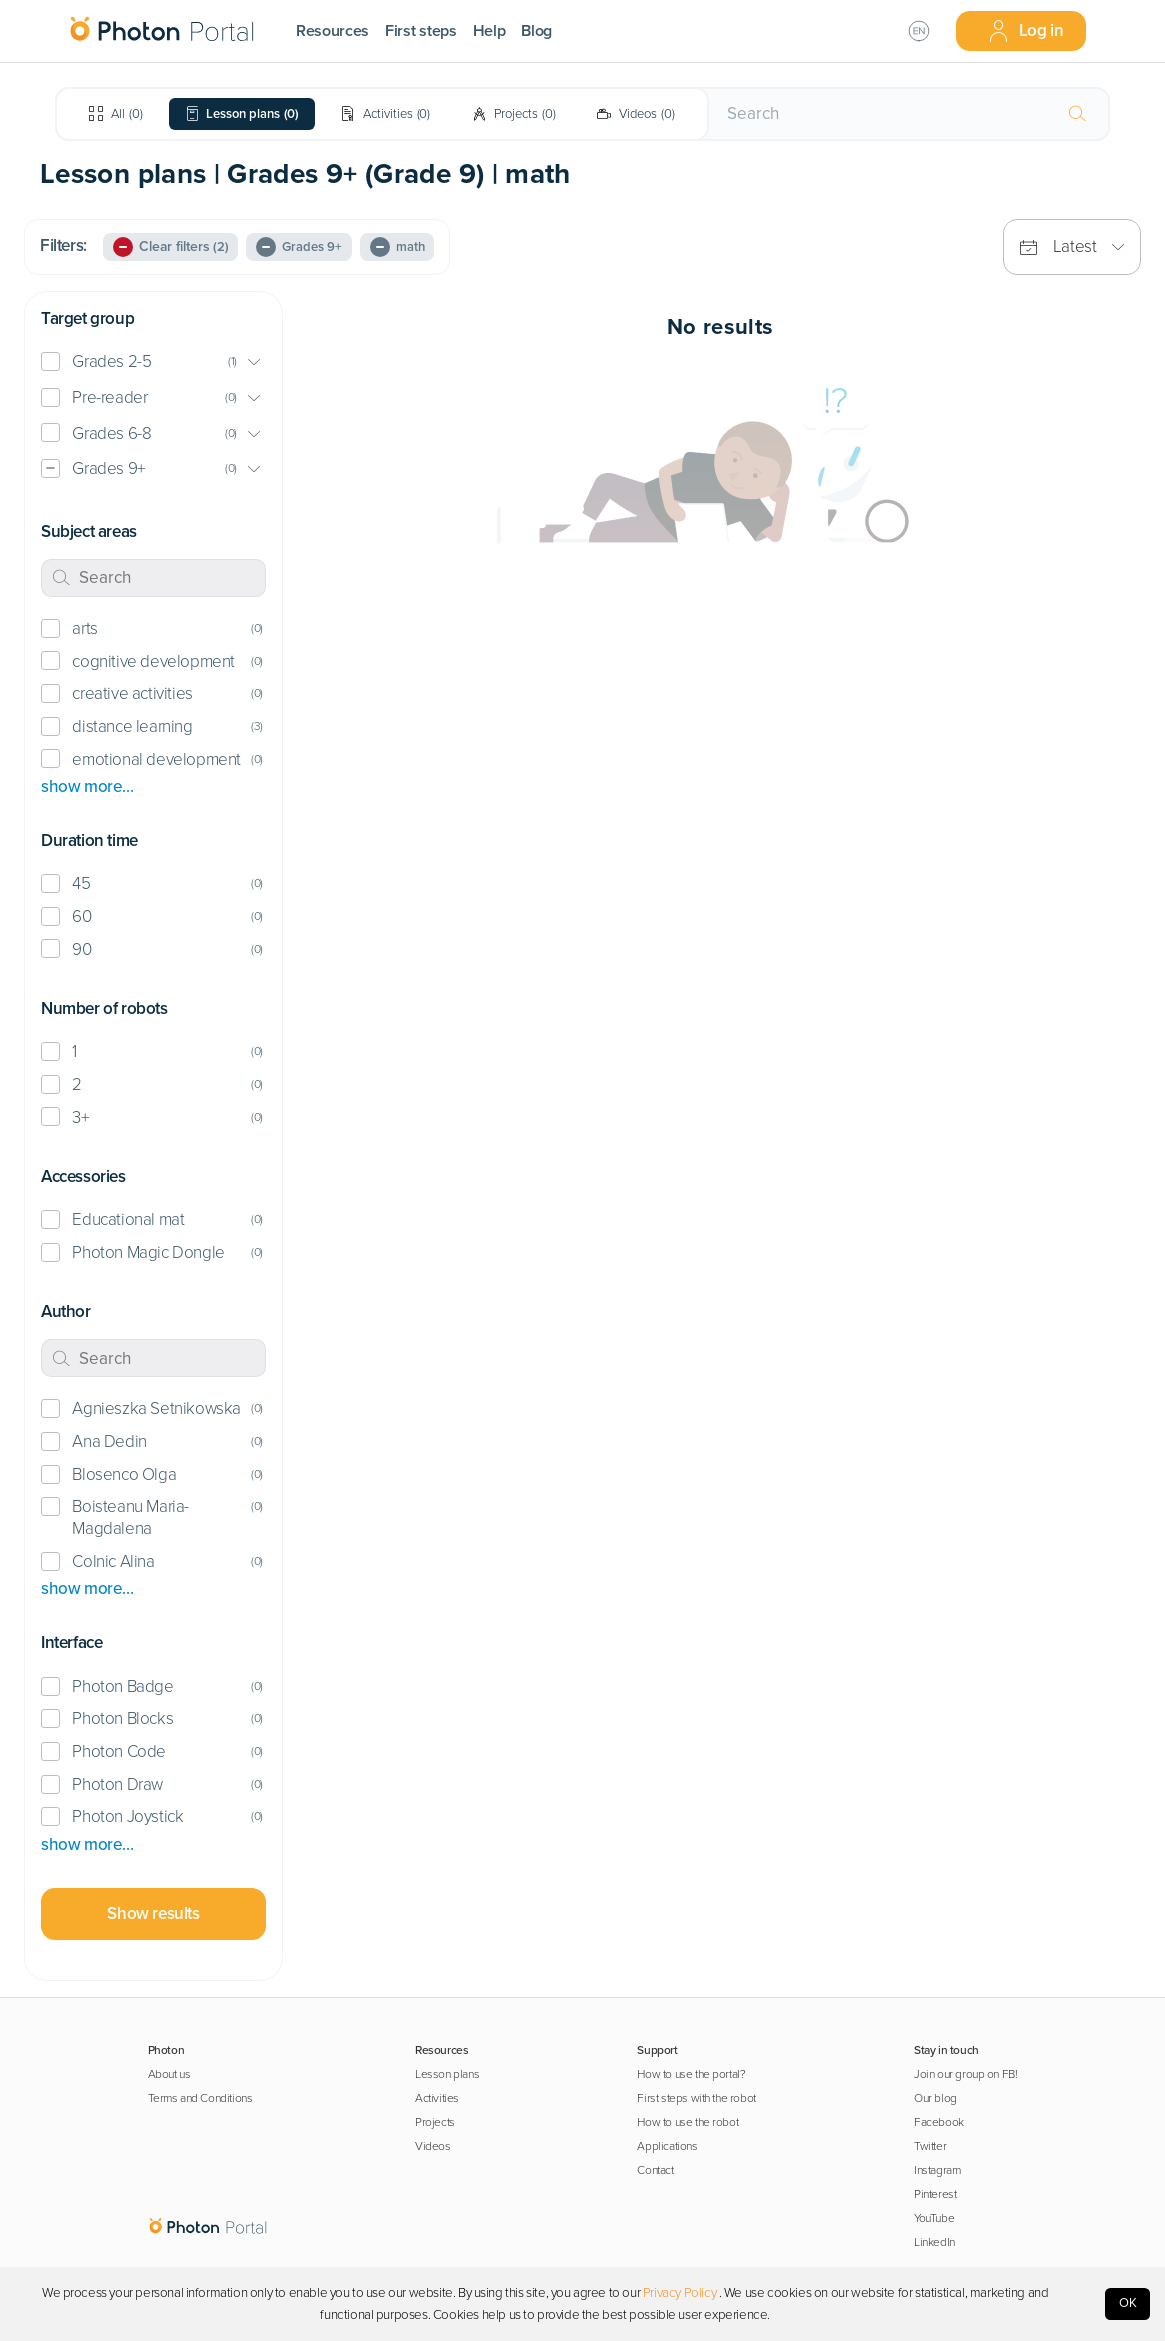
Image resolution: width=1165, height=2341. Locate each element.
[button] (153, 362)
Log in (1025, 31)
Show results (153, 1913)
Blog (536, 31)
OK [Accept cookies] (1128, 2303)
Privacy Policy (679, 2293)
